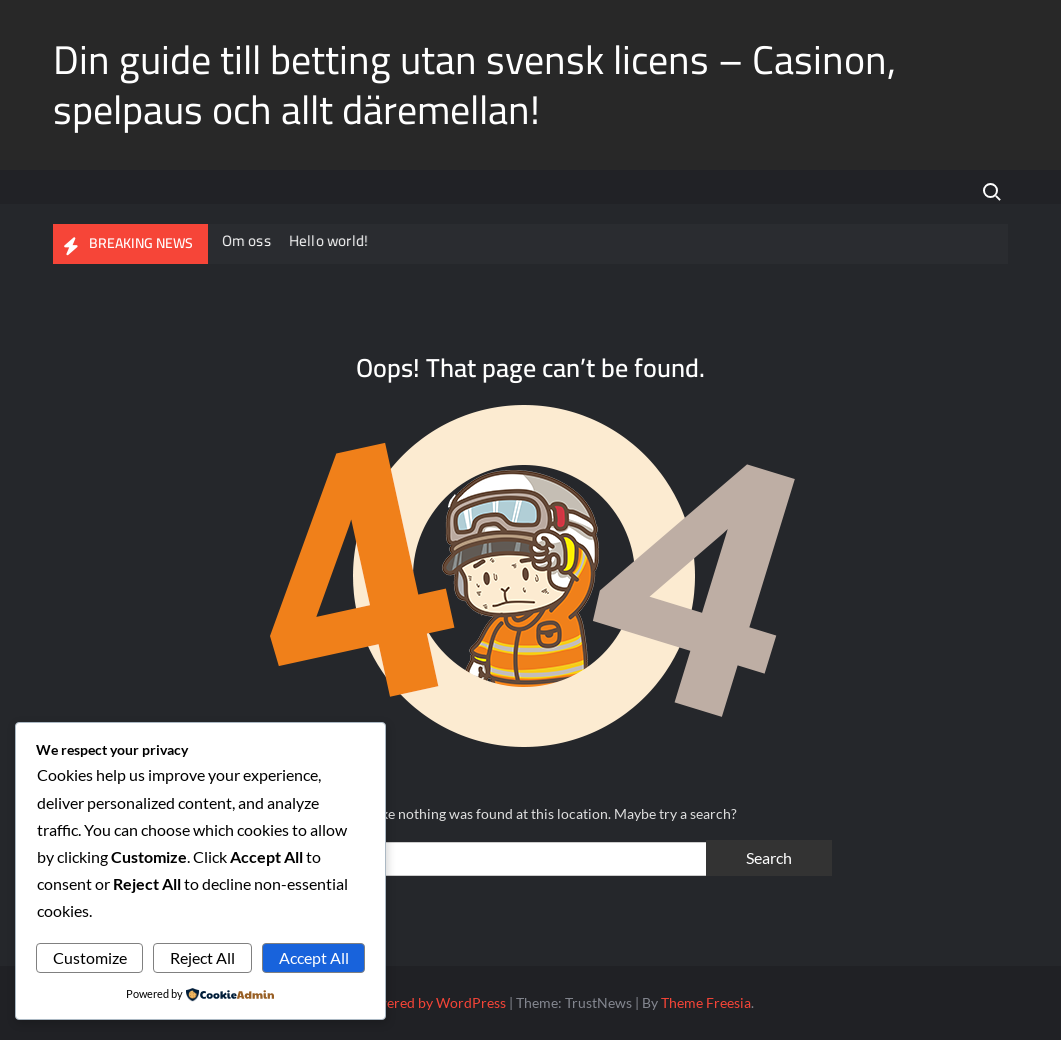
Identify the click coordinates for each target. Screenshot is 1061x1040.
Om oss (247, 240)
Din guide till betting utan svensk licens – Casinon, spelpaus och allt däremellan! (474, 84)
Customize (90, 957)
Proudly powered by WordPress (406, 1002)
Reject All (202, 957)
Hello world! (329, 240)
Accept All (314, 957)
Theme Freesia (706, 1002)
